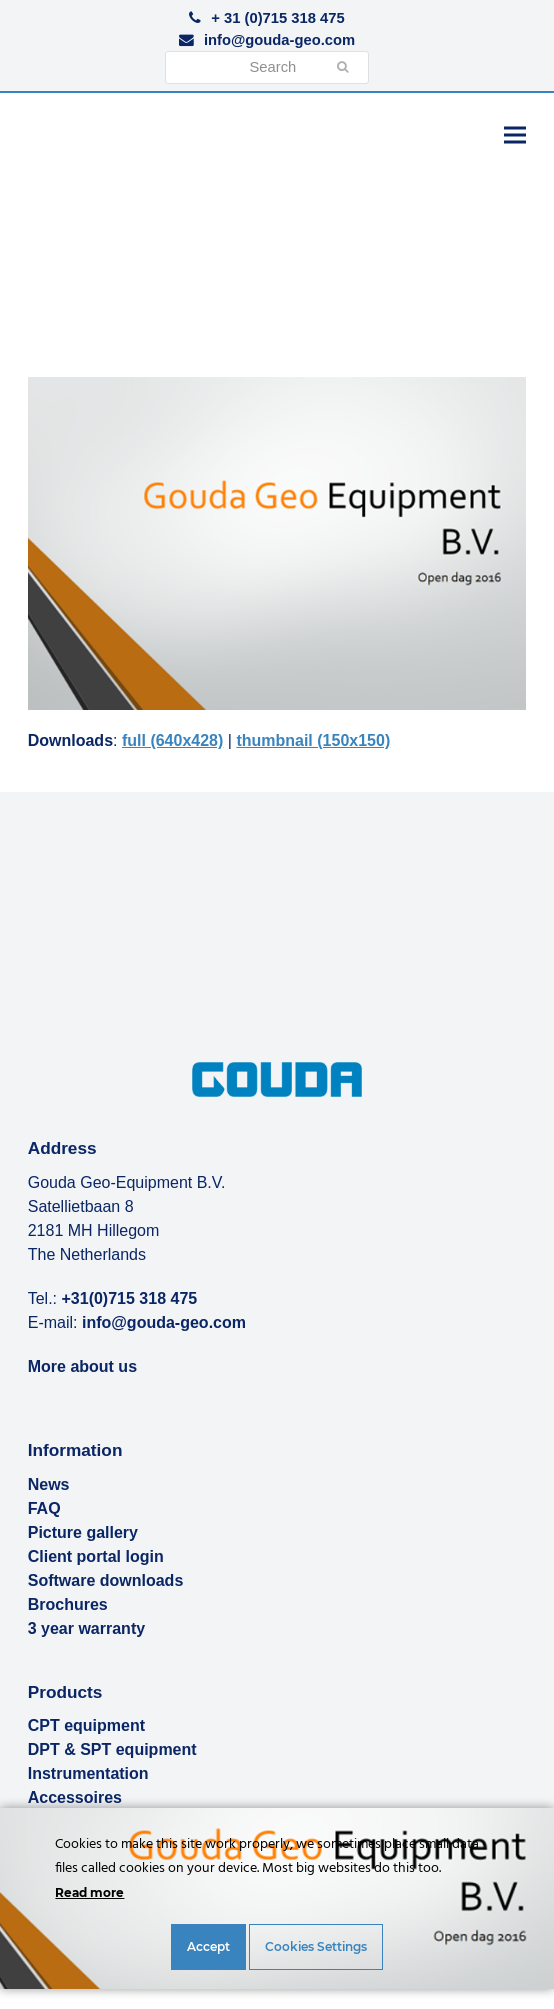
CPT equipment (86, 1725)
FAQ (44, 1508)
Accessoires (75, 1797)
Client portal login (96, 1556)
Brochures (68, 1604)
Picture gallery (83, 1532)
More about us (82, 1366)
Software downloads (106, 1580)
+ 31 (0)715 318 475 (277, 18)
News (49, 1484)
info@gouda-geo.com (279, 40)
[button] (515, 134)
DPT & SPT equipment (112, 1749)
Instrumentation (88, 1773)
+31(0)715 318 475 (130, 1298)
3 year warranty (86, 1628)
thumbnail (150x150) (313, 740)
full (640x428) (172, 740)
